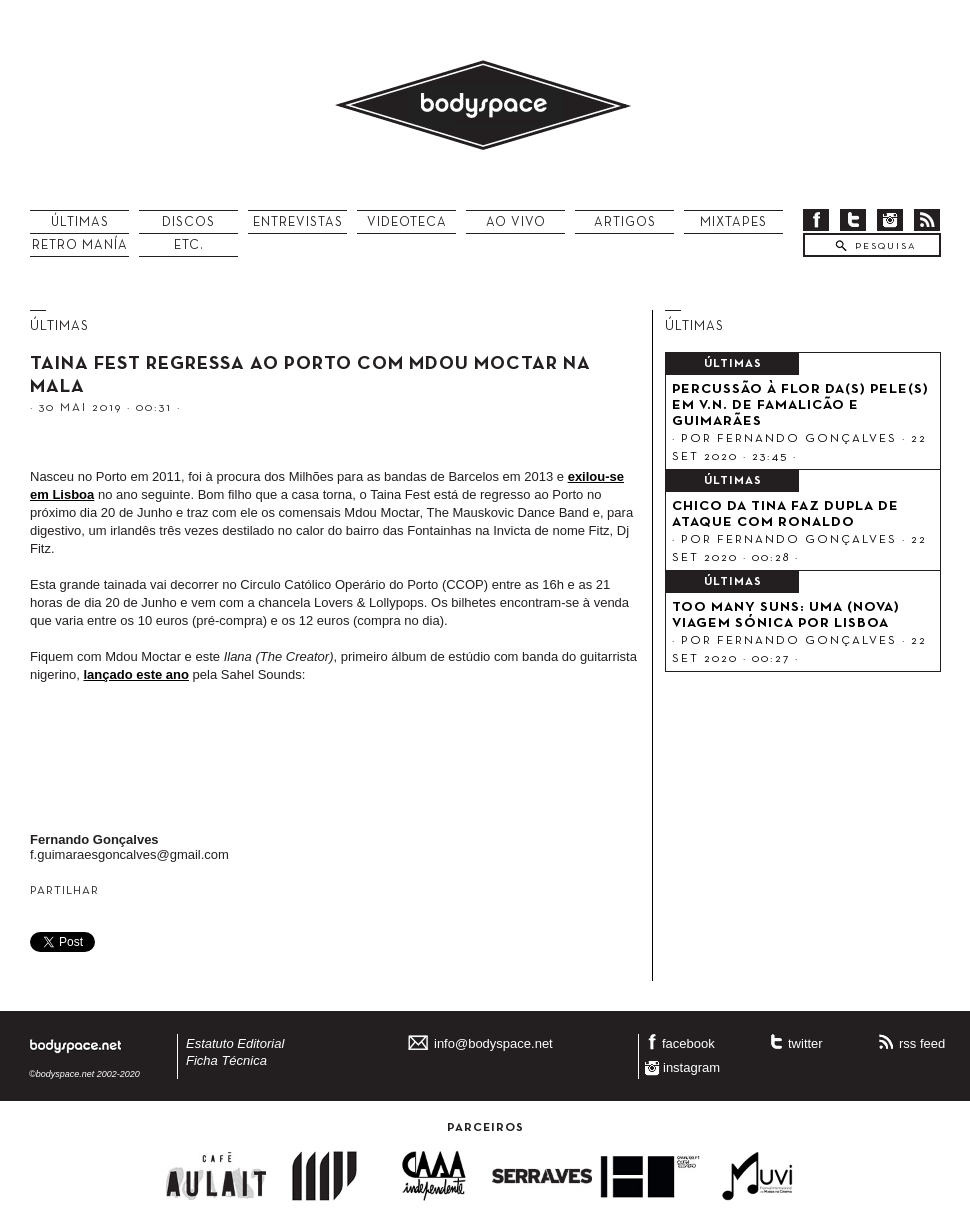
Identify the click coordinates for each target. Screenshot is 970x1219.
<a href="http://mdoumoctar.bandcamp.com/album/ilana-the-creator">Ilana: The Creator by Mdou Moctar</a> (335, 762)
